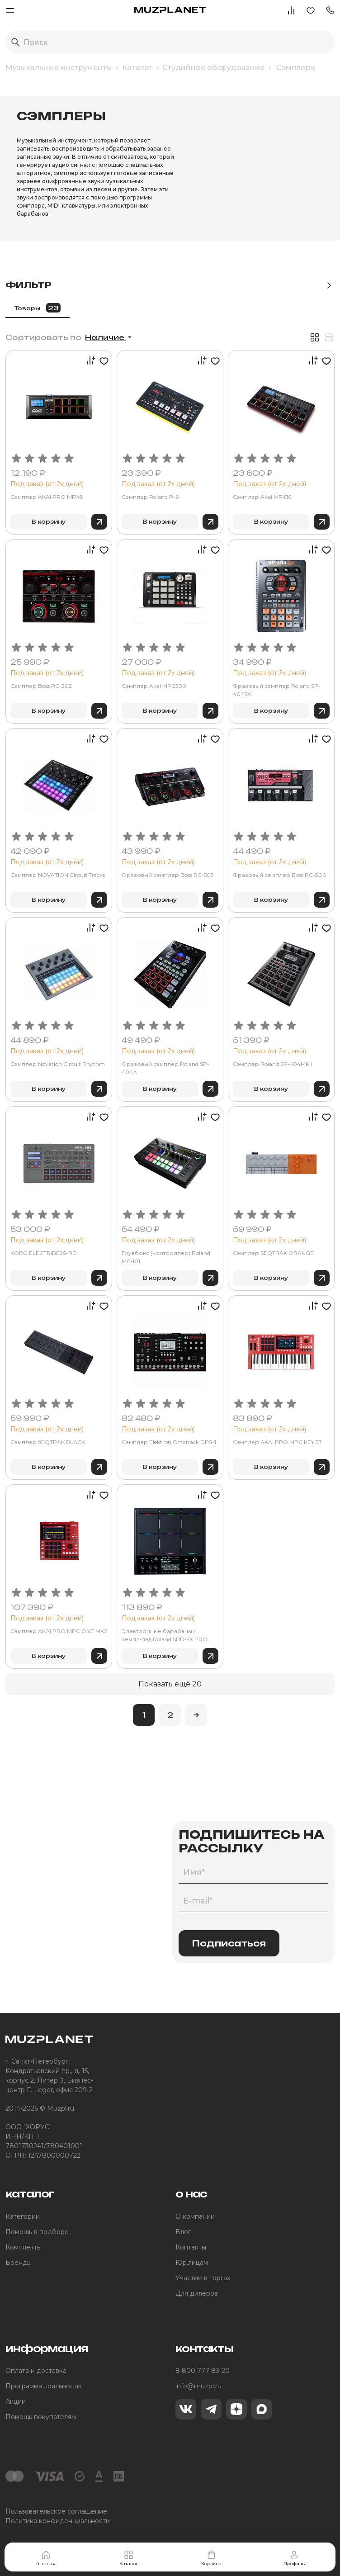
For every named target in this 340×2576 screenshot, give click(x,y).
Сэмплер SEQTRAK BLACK (47, 1442)
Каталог (128, 2558)
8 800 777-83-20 (202, 2371)
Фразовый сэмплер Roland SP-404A (165, 1068)
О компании (195, 2216)
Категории (22, 2216)
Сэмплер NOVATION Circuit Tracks (57, 874)
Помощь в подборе (37, 2232)
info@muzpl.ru (198, 2386)
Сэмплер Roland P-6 (150, 496)
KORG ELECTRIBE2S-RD (43, 1253)
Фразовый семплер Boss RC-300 (279, 874)
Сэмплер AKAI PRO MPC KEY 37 (277, 1442)
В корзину (49, 521)
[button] (330, 9)
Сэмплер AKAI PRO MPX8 (46, 496)
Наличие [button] (105, 337)
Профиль (294, 2558)
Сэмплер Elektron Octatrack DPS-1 (169, 1442)
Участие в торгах (202, 2278)
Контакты (190, 2247)
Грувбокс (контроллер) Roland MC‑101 (166, 1257)
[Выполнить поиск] (15, 42)
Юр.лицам (191, 2263)
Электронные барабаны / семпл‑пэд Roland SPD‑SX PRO (165, 1635)
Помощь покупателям (40, 2417)
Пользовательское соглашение (56, 2511)
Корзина (211, 2558)
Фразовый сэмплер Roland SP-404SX (277, 689)
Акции (15, 2401)
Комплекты (23, 2247)
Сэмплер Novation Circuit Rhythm (57, 1064)
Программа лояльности (43, 2386)
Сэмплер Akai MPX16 (262, 496)
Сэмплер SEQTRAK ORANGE (273, 1253)
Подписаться (229, 1943)
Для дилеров (196, 2293)
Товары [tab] (37, 308)
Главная (46, 2558)
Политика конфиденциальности (57, 2521)
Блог (183, 2232)
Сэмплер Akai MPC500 (154, 685)
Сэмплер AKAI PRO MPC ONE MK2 (58, 1631)
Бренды (18, 2263)
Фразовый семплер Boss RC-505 (167, 874)
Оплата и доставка (35, 2371)
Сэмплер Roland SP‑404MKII (272, 1064)
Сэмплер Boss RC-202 (41, 685)
